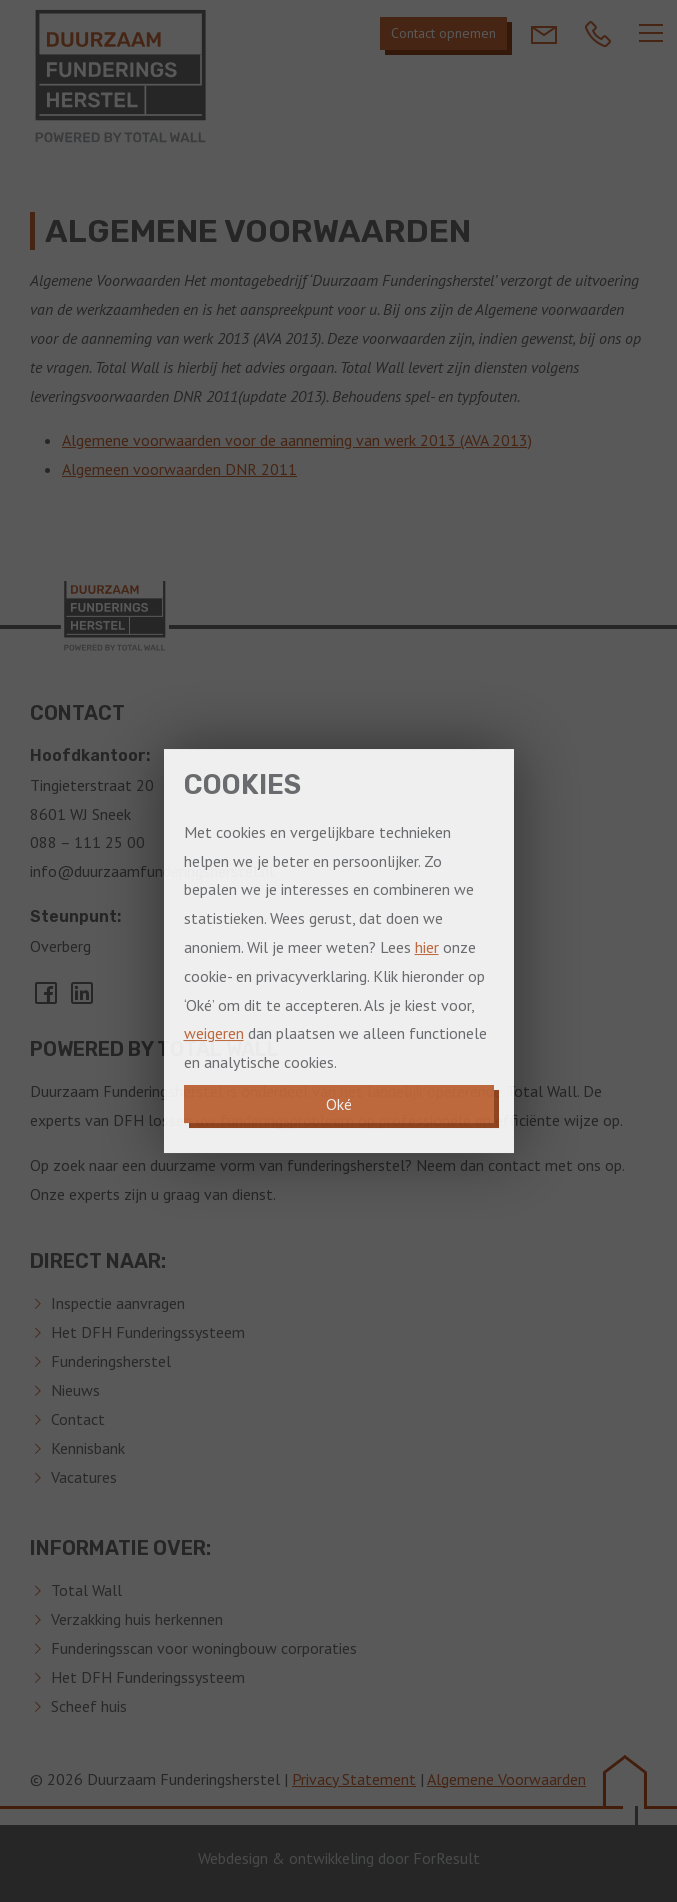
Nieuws (75, 1390)
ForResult (446, 1858)
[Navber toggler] (651, 33)
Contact (78, 1419)
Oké (339, 1104)
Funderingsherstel (111, 1361)
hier (427, 947)
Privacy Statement (354, 1779)
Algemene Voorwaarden (506, 1779)
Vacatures (84, 1477)
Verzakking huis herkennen (137, 1619)
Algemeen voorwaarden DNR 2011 (179, 469)
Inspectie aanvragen (118, 1303)
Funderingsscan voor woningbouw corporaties (204, 1648)
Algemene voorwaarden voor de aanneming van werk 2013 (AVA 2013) (297, 440)
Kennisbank (88, 1448)
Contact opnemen (443, 33)
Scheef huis (89, 1706)
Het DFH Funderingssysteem (148, 1332)
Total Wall (86, 1590)
